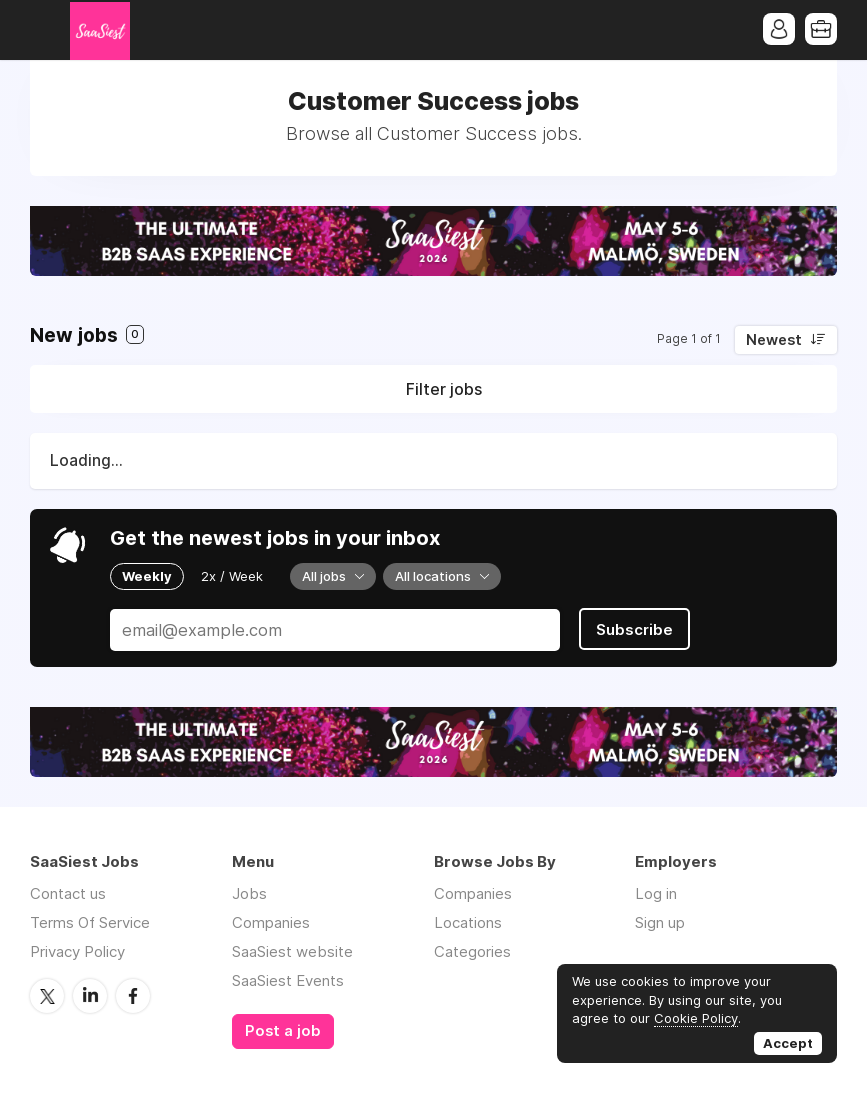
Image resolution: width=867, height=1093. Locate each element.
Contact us (68, 893)
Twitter (47, 996)
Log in (656, 893)
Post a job (283, 1031)
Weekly (147, 576)
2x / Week (232, 576)
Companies (271, 922)
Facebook (133, 996)
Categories (472, 951)
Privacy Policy (77, 951)
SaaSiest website (292, 951)
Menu (45, 30)
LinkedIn (90, 996)
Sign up (660, 922)
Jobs (249, 893)
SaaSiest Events (288, 980)
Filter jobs (444, 389)
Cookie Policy (696, 1018)
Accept (788, 1043)
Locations (468, 922)
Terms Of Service (90, 922)
